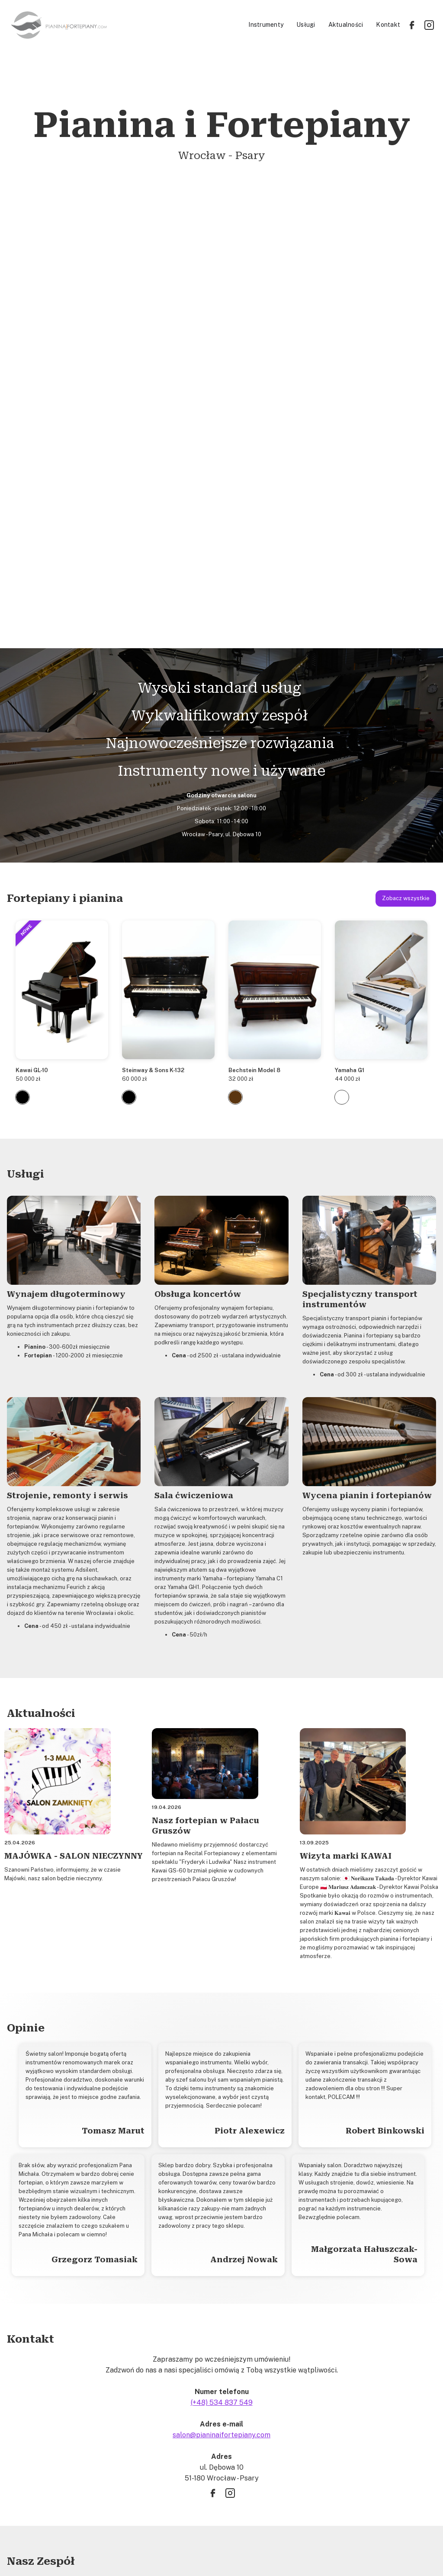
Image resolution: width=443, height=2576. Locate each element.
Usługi (305, 25)
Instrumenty (265, 25)
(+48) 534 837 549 (222, 1974)
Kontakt (388, 25)
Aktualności (345, 25)
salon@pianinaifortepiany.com (221, 2006)
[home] (125, 25)
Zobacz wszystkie (406, 469)
